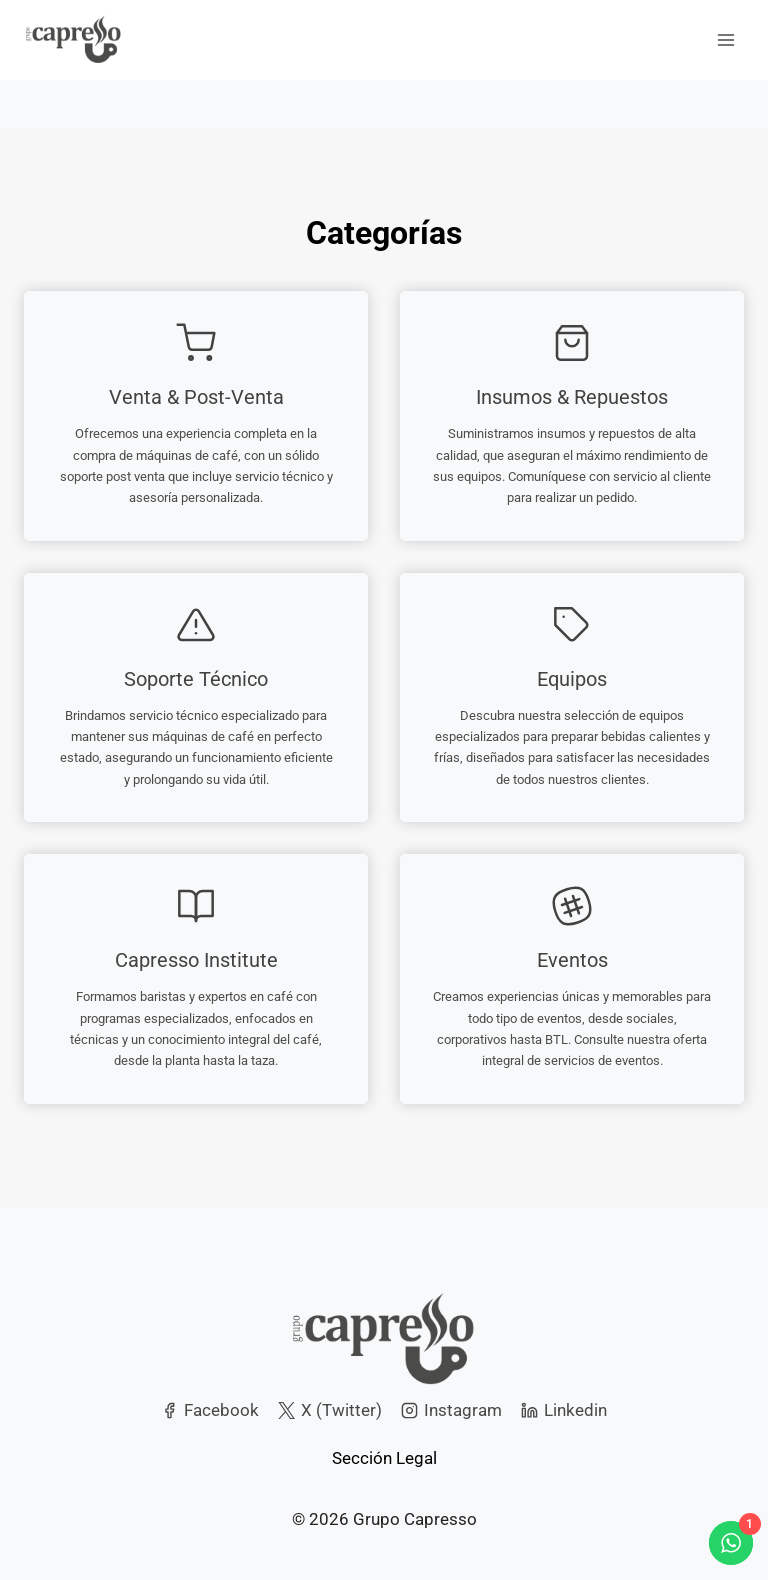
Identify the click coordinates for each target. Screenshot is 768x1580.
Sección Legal (384, 1458)
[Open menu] (725, 39)
